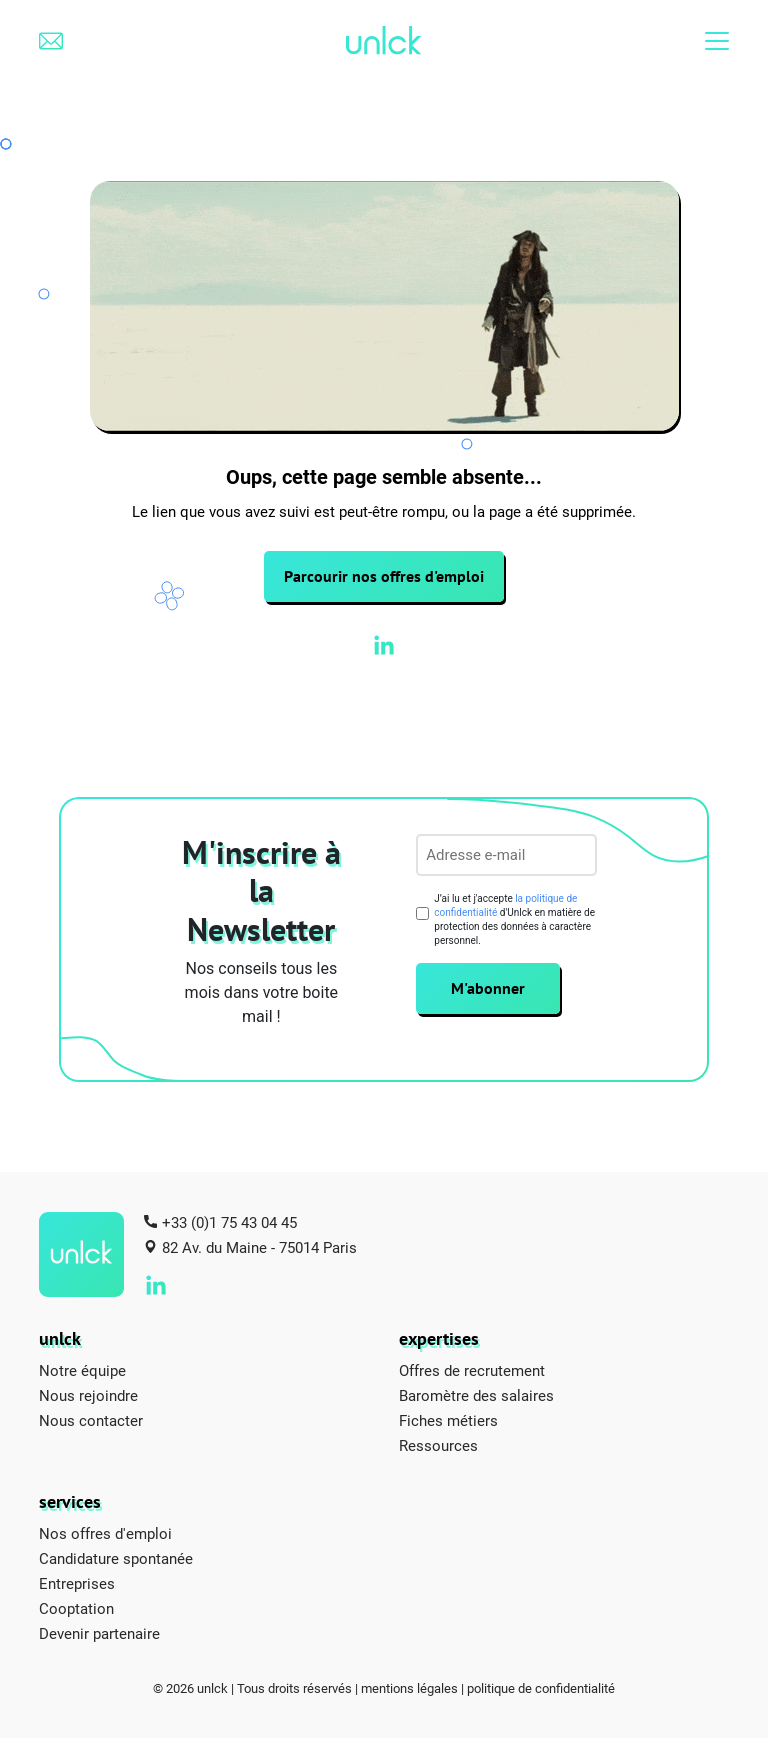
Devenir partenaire (99, 1633)
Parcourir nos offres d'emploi (384, 576)
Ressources (438, 1445)
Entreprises (77, 1583)
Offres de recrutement (472, 1370)
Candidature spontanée (116, 1558)
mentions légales (409, 1688)
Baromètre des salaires (476, 1395)
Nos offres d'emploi (105, 1533)
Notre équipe (82, 1370)
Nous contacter (91, 1420)
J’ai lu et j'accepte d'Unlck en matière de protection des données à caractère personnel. (514, 919)
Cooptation (76, 1608)
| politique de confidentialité (538, 1688)
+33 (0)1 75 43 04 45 (229, 1222)
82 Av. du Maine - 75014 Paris (259, 1247)
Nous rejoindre (88, 1395)
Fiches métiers (448, 1420)
